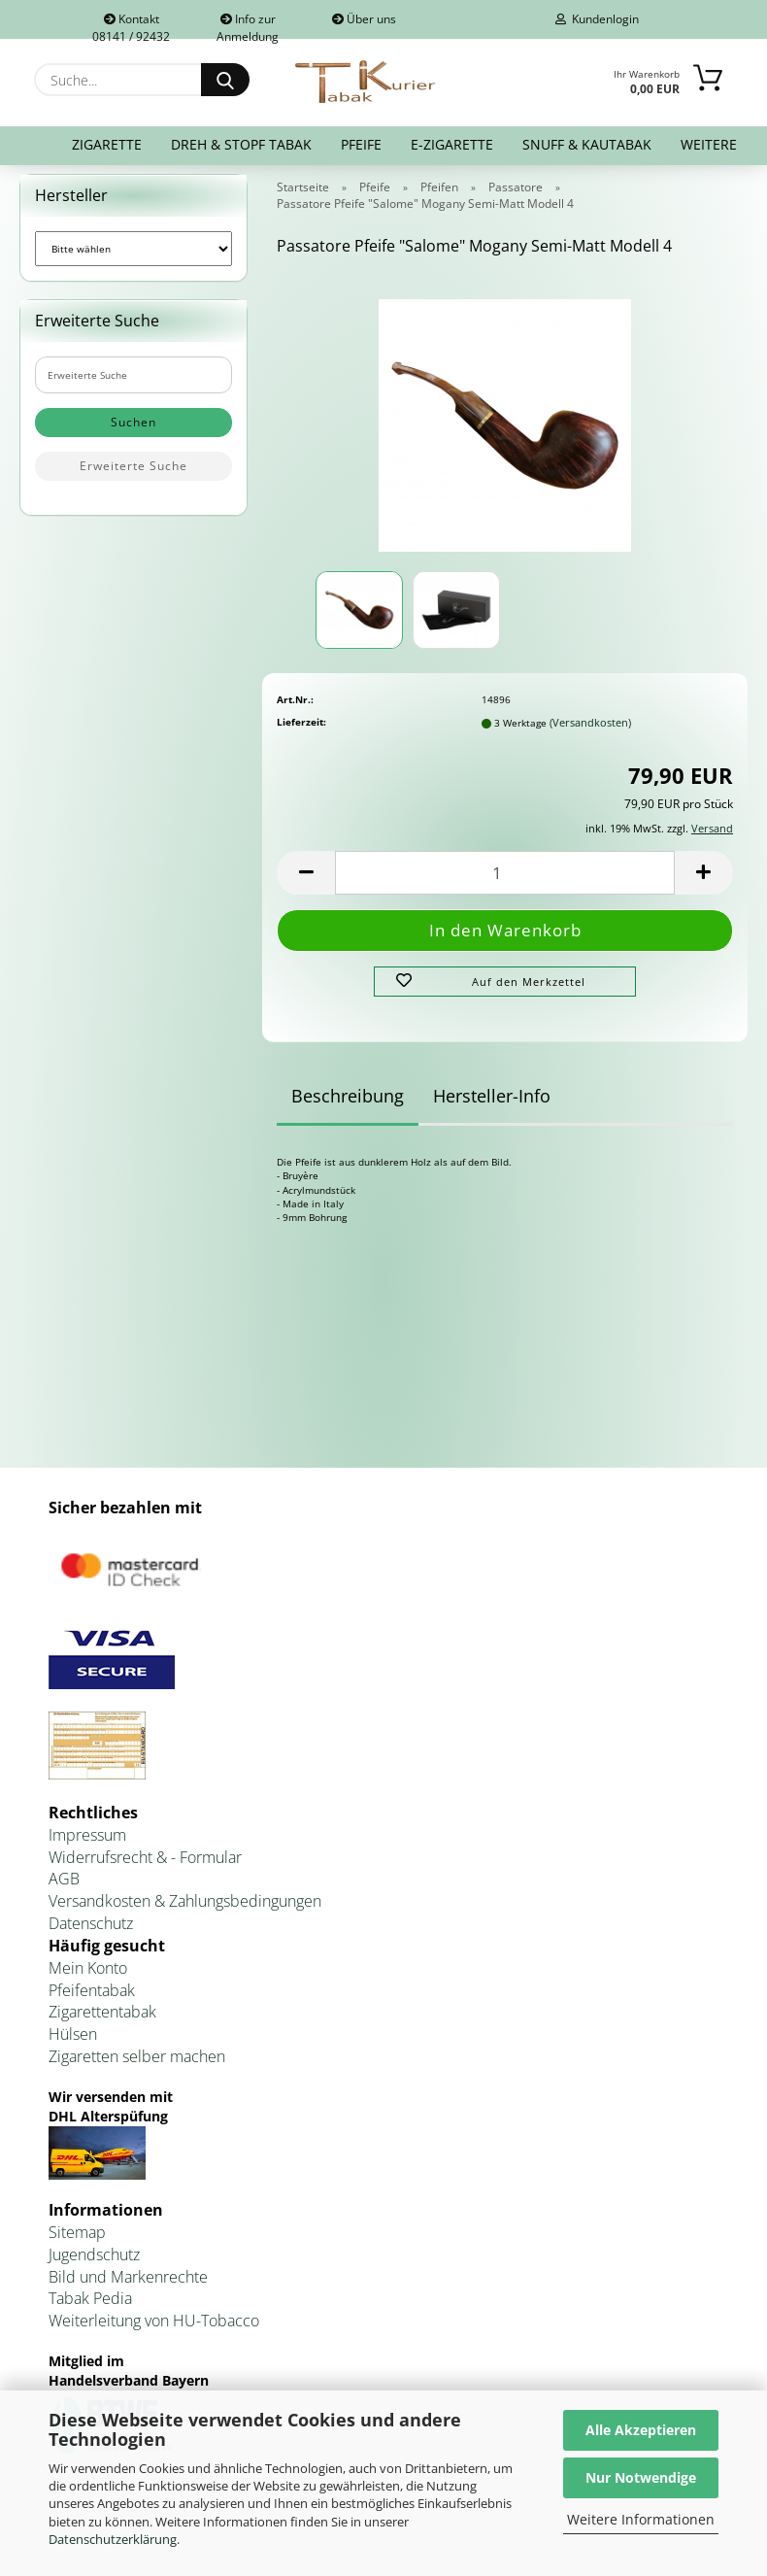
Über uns (364, 19)
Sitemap (77, 2232)
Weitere (709, 144)
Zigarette (107, 144)
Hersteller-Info (491, 1095)
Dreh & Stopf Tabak (241, 144)
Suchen (133, 422)
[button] (306, 873)
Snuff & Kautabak (586, 144)
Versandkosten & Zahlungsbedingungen (185, 1901)
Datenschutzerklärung (113, 2539)
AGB (64, 1878)
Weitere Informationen (641, 2519)
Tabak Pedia (90, 2298)
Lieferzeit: (301, 722)
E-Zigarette (452, 144)
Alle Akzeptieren (640, 2430)
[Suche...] (225, 79)
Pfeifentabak (92, 1990)
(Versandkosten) (590, 722)
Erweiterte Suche (133, 466)
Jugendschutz (94, 2254)
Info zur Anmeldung (248, 25)
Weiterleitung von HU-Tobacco (154, 2320)
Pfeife (361, 144)
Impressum (87, 1835)
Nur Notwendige (640, 2477)
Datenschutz (91, 1923)
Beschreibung (347, 1095)
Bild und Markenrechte (128, 2277)
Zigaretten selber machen (137, 2056)
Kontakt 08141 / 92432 (131, 25)
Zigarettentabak (102, 2011)
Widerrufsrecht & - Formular (145, 1857)
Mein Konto (88, 1968)
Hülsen (73, 2034)
